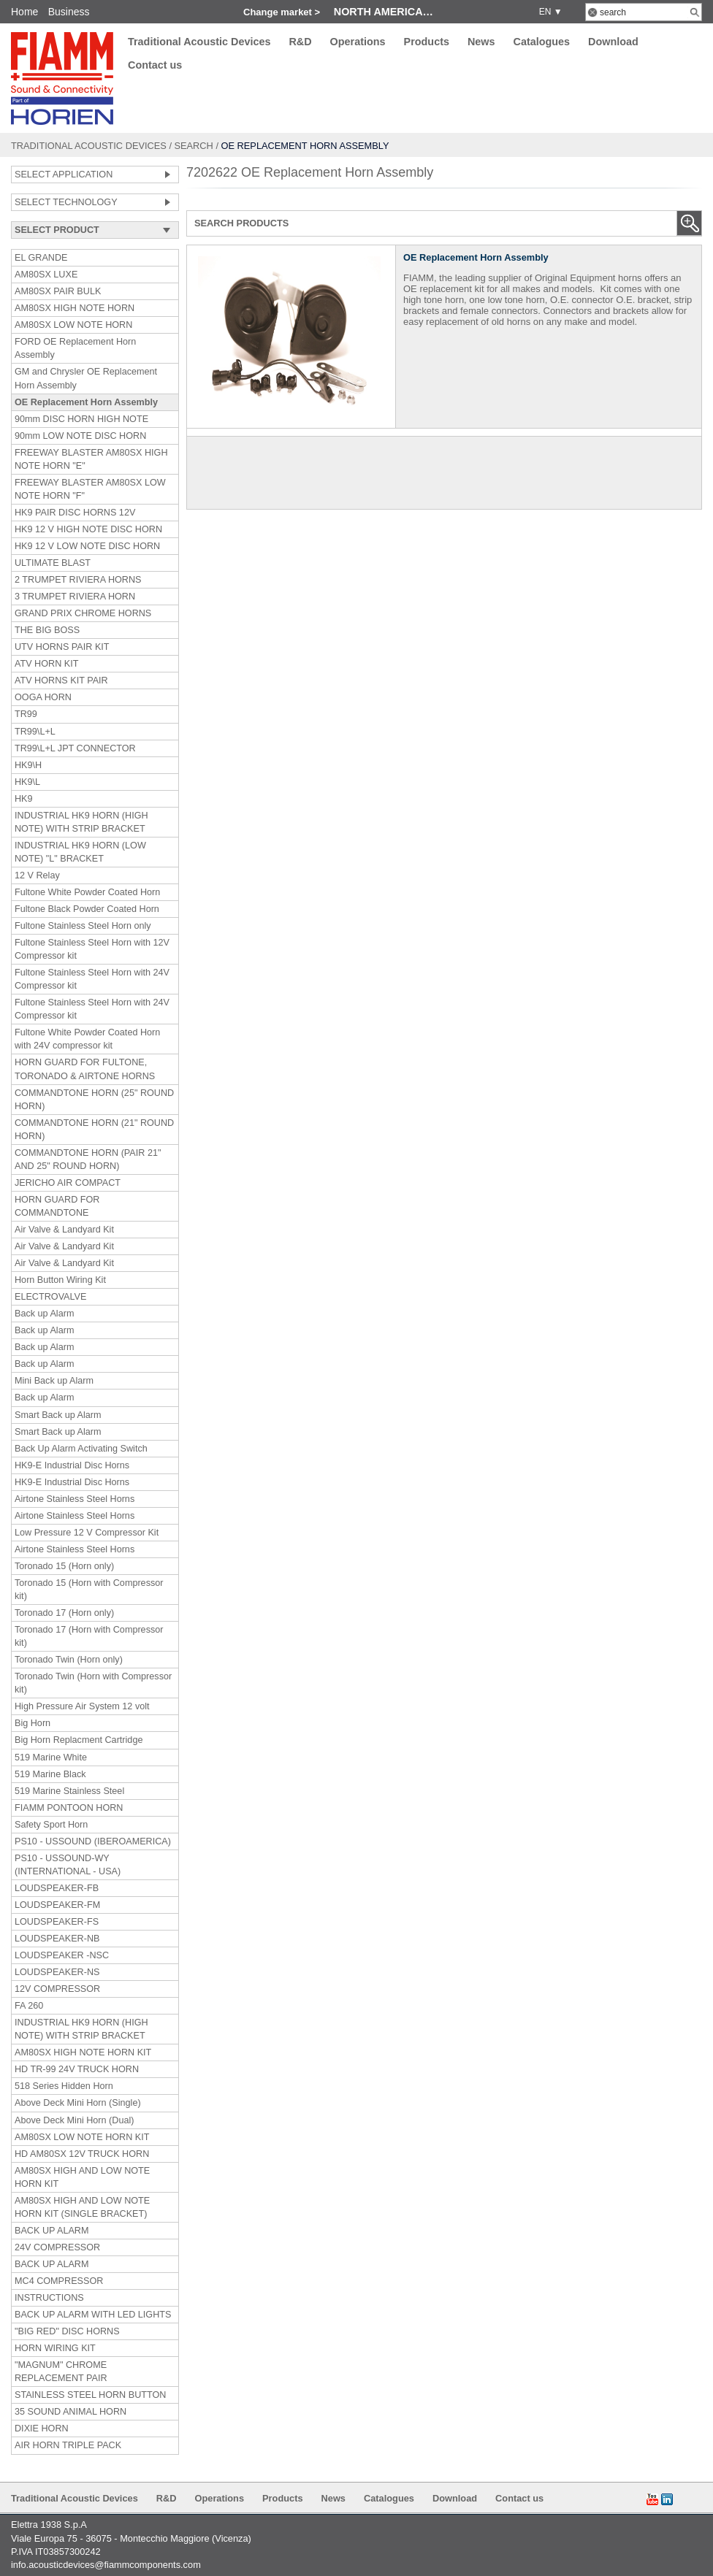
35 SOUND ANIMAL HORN (70, 2412)
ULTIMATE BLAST (53, 563)
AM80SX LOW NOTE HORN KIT (82, 2137)
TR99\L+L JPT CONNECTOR (75, 748)
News (481, 41)
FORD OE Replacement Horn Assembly (75, 348)
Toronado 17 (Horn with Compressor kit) (89, 1636)
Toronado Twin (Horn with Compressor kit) (93, 1683)
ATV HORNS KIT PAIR (61, 680)
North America (378, 12)
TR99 (26, 714)
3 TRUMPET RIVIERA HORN (75, 596)
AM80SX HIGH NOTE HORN (74, 308)
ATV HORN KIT (46, 664)
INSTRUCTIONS (49, 2298)
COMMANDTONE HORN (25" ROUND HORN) (94, 1099)
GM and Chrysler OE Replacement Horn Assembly (86, 378)
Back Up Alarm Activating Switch (81, 1449)
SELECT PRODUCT (57, 230)
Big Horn (32, 1723)
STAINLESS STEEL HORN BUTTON (90, 2395)
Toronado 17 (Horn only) (64, 1613)
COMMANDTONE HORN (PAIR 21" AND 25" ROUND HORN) (88, 1159)
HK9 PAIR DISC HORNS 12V (75, 512)
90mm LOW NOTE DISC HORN (80, 436)
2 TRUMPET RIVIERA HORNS (78, 580)
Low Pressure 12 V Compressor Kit (87, 1532)
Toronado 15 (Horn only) (64, 1566)
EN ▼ (548, 12)
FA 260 (29, 2006)
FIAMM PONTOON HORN (69, 1808)
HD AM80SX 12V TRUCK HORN (82, 2154)
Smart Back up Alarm (58, 1415)
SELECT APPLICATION (64, 174)
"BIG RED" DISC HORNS (67, 2331)
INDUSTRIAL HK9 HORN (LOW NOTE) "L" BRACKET (80, 852)
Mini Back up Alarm (54, 1381)
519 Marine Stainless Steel (69, 1791)
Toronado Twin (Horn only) (69, 1660)
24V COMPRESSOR (57, 2247)
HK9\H (28, 765)
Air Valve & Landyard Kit (64, 1229)
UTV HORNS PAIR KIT (62, 647)
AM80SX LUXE (46, 274)
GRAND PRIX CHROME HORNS (83, 613)
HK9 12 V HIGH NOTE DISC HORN (88, 529)
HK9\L (27, 782)
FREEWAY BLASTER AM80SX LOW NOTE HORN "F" (90, 489)
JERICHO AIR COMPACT (68, 1183)
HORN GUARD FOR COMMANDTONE (57, 1206)
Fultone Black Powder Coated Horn (87, 909)
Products (426, 41)
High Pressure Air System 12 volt (82, 1706)
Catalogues (542, 41)
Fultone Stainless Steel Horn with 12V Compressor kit (92, 949)
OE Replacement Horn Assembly (86, 402)
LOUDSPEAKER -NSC (62, 1955)
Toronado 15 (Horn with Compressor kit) (89, 1589)
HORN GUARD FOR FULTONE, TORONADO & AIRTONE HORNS (85, 1069)
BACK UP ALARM (52, 2231)
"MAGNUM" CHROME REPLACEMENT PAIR (61, 2371)
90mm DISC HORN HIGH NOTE (81, 419)
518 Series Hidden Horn (64, 2086)
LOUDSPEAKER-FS (57, 1922)
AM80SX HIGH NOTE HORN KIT (83, 2052)
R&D (300, 41)
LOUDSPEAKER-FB (57, 1888)
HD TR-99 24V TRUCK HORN (77, 2069)
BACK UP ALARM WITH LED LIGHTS (93, 2314)
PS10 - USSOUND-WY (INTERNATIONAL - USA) (68, 1865)
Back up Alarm (44, 1313)
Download (613, 41)
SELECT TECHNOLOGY (66, 202)
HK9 (24, 799)
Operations (358, 41)
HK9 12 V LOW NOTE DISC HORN (87, 546)
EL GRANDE (41, 258)
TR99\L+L (35, 732)
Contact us (155, 66)
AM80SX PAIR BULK (58, 291)
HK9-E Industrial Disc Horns (72, 1465)
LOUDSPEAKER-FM (57, 1905)
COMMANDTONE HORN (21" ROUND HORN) (94, 1129)
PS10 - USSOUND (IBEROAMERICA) (93, 1841)
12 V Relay (37, 875)
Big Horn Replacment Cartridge (78, 1740)
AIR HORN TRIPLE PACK (68, 2445)
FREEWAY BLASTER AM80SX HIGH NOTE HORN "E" (91, 459)
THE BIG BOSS (47, 630)
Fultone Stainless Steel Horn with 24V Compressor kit (92, 979)
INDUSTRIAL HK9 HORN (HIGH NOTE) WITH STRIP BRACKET (81, 822)
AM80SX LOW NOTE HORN (73, 325)
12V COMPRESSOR (57, 1989)
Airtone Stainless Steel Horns (74, 1499)
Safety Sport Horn (51, 1825)
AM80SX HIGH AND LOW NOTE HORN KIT (82, 2177)
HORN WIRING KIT (55, 2348)
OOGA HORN (43, 697)
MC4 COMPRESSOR (59, 2281)
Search (194, 145)
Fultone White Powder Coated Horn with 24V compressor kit (87, 1039)
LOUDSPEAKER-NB (57, 1938)
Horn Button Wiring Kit (60, 1280)
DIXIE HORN (42, 2428)
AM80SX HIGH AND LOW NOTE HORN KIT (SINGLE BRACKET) (82, 2207)
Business (69, 12)
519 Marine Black (50, 1774)
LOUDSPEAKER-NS (57, 1972)
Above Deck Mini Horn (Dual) (74, 2120)
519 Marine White (51, 1757)
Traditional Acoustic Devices (199, 41)
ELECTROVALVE (50, 1297)
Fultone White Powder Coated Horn (87, 892)
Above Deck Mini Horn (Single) (78, 2103)
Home (24, 12)
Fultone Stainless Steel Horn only (83, 926)
